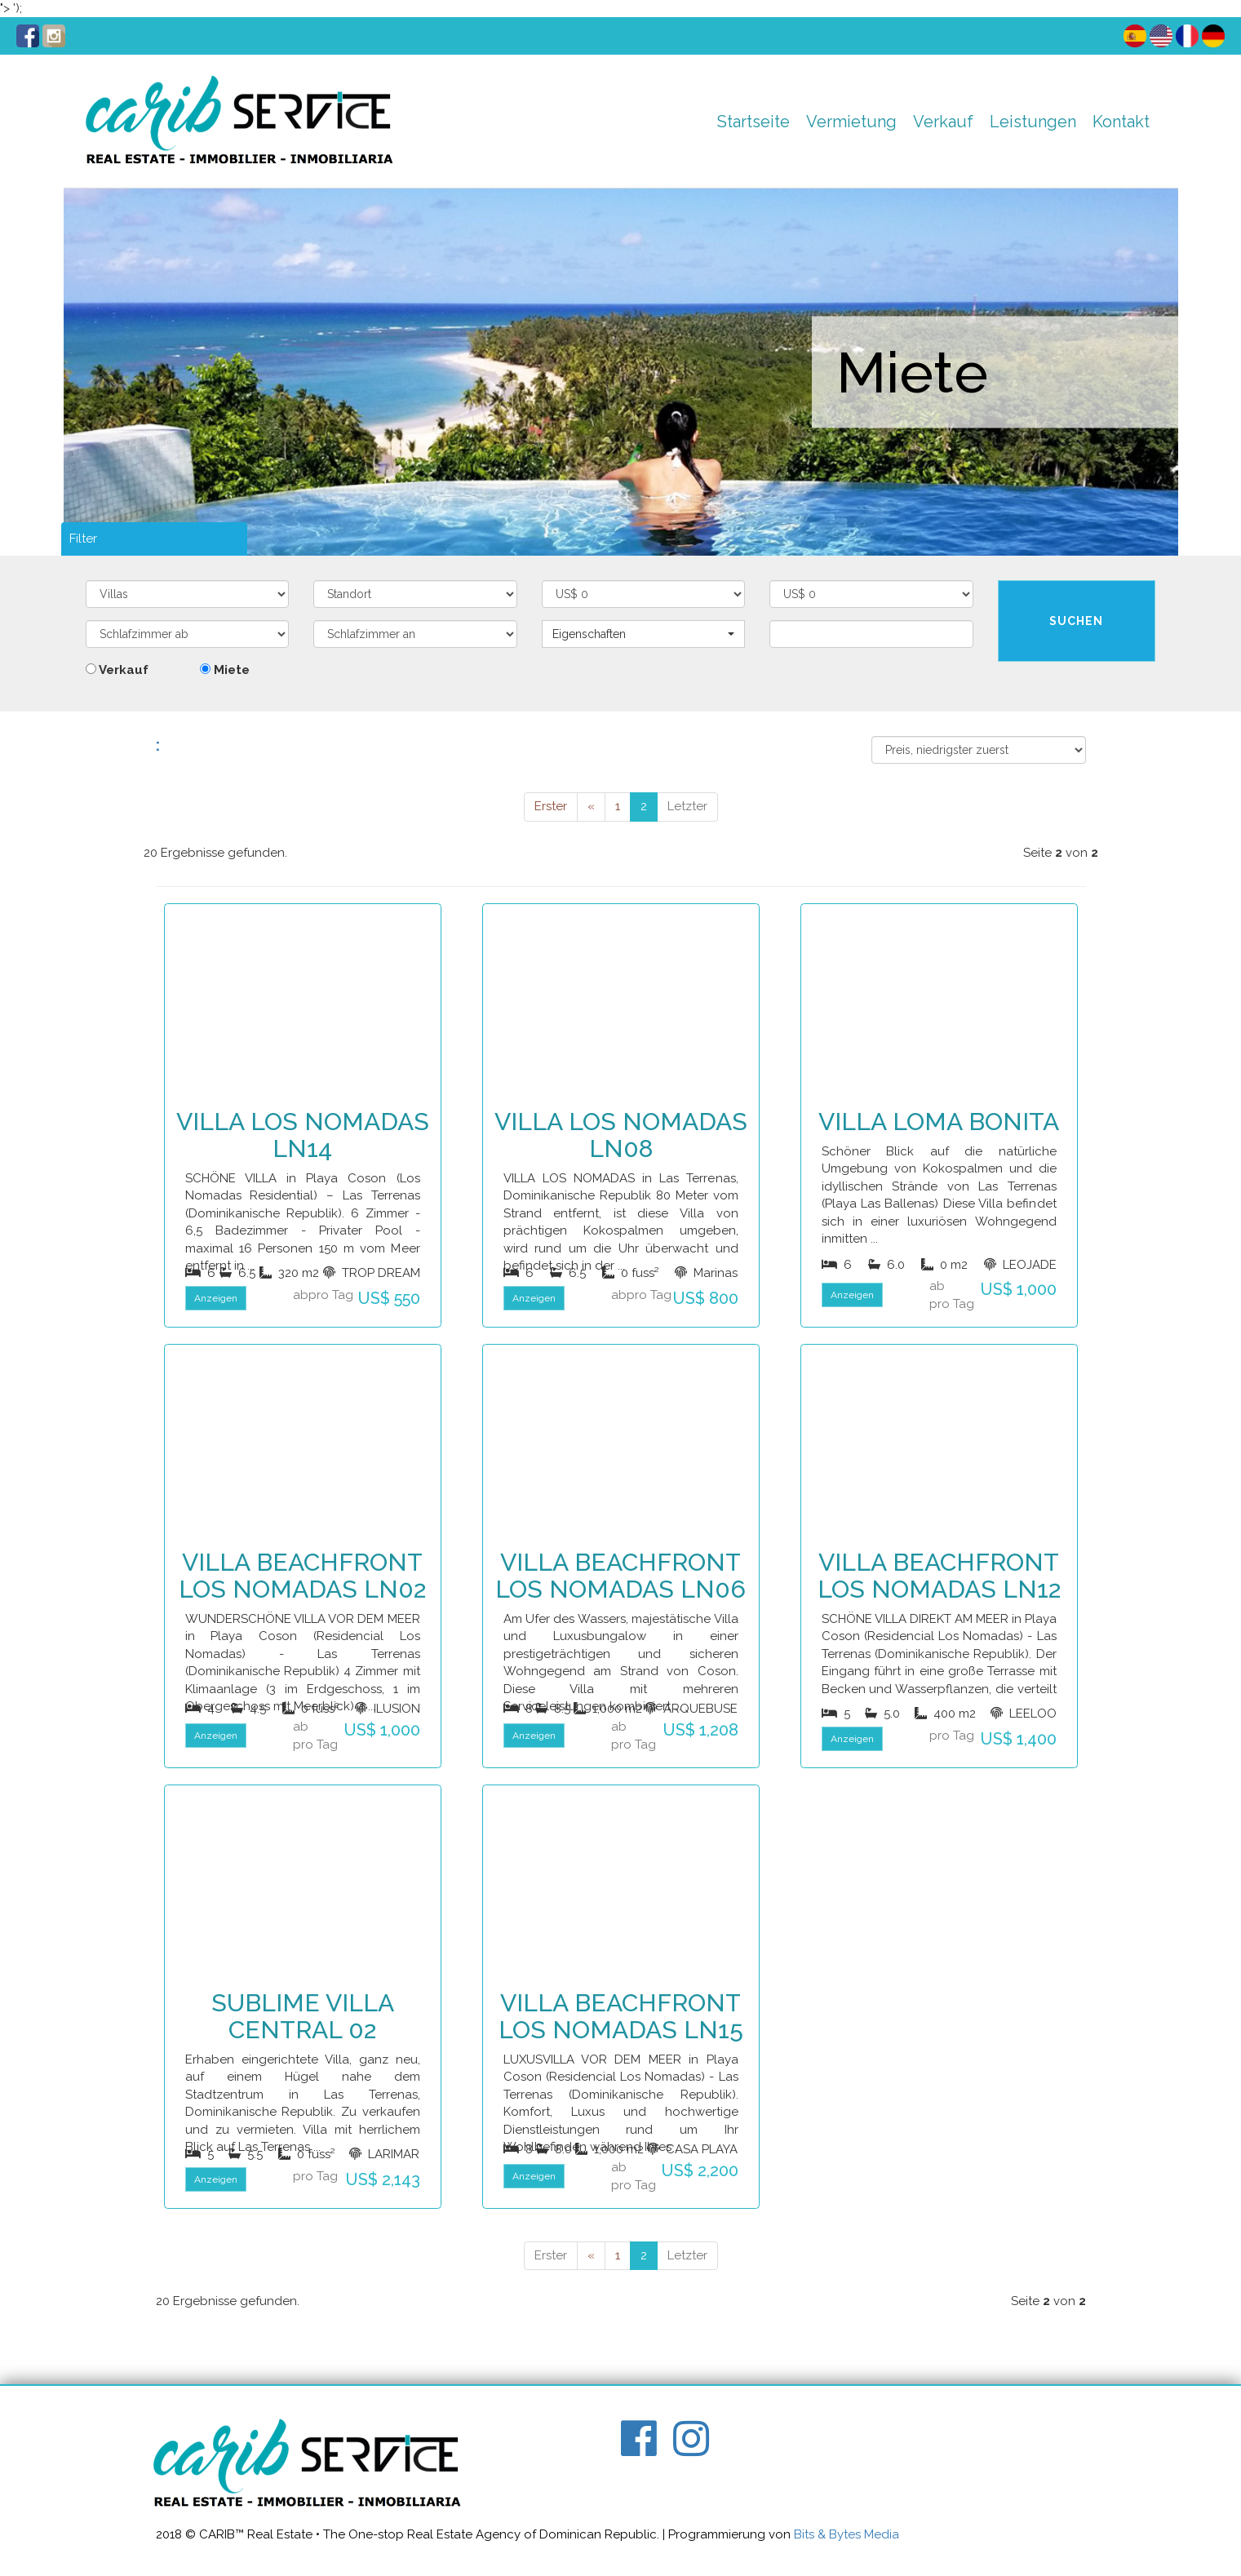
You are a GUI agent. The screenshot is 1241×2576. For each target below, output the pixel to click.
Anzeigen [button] (215, 1298)
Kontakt (1121, 121)
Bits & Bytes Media (846, 2534)
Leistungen (1033, 121)
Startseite (753, 121)
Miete (225, 670)
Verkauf (943, 121)
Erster (550, 806)
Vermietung (851, 121)
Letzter (687, 806)
